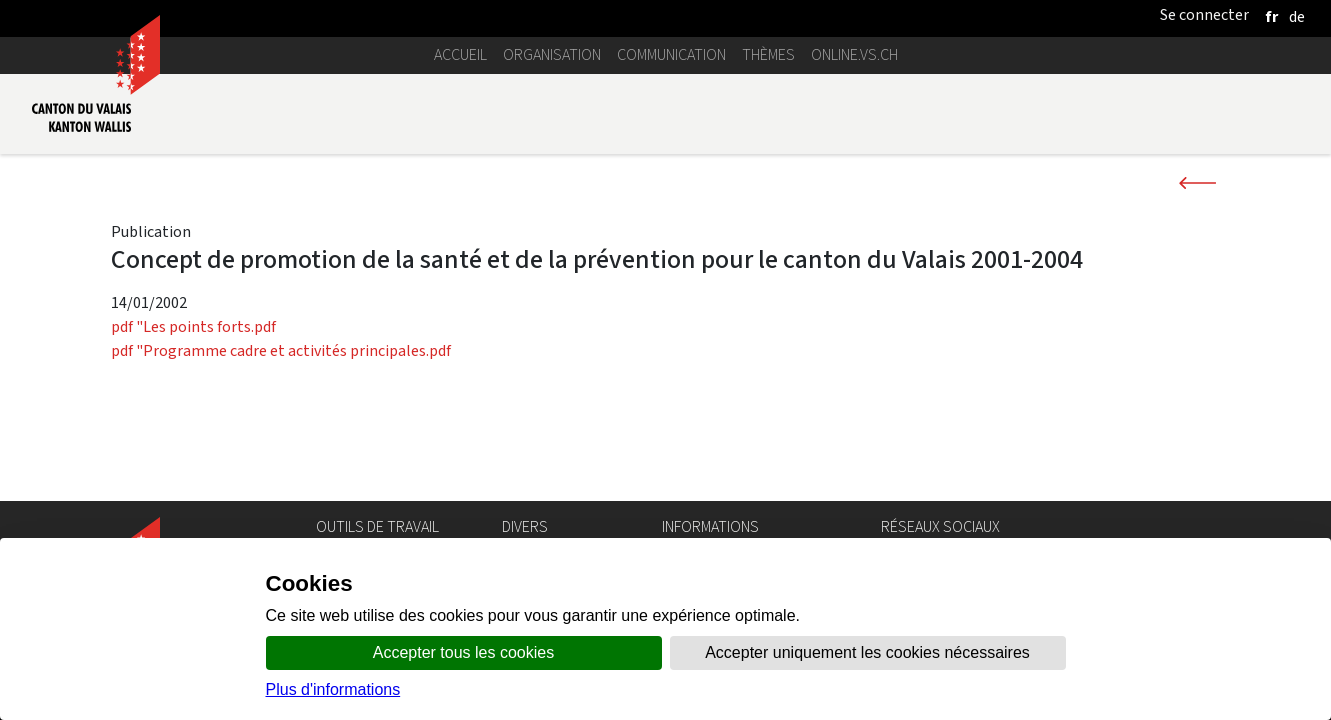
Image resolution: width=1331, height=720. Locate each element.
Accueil (460, 54)
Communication (671, 54)
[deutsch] (1297, 16)
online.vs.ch (854, 54)
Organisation (552, 54)
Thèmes (768, 54)
